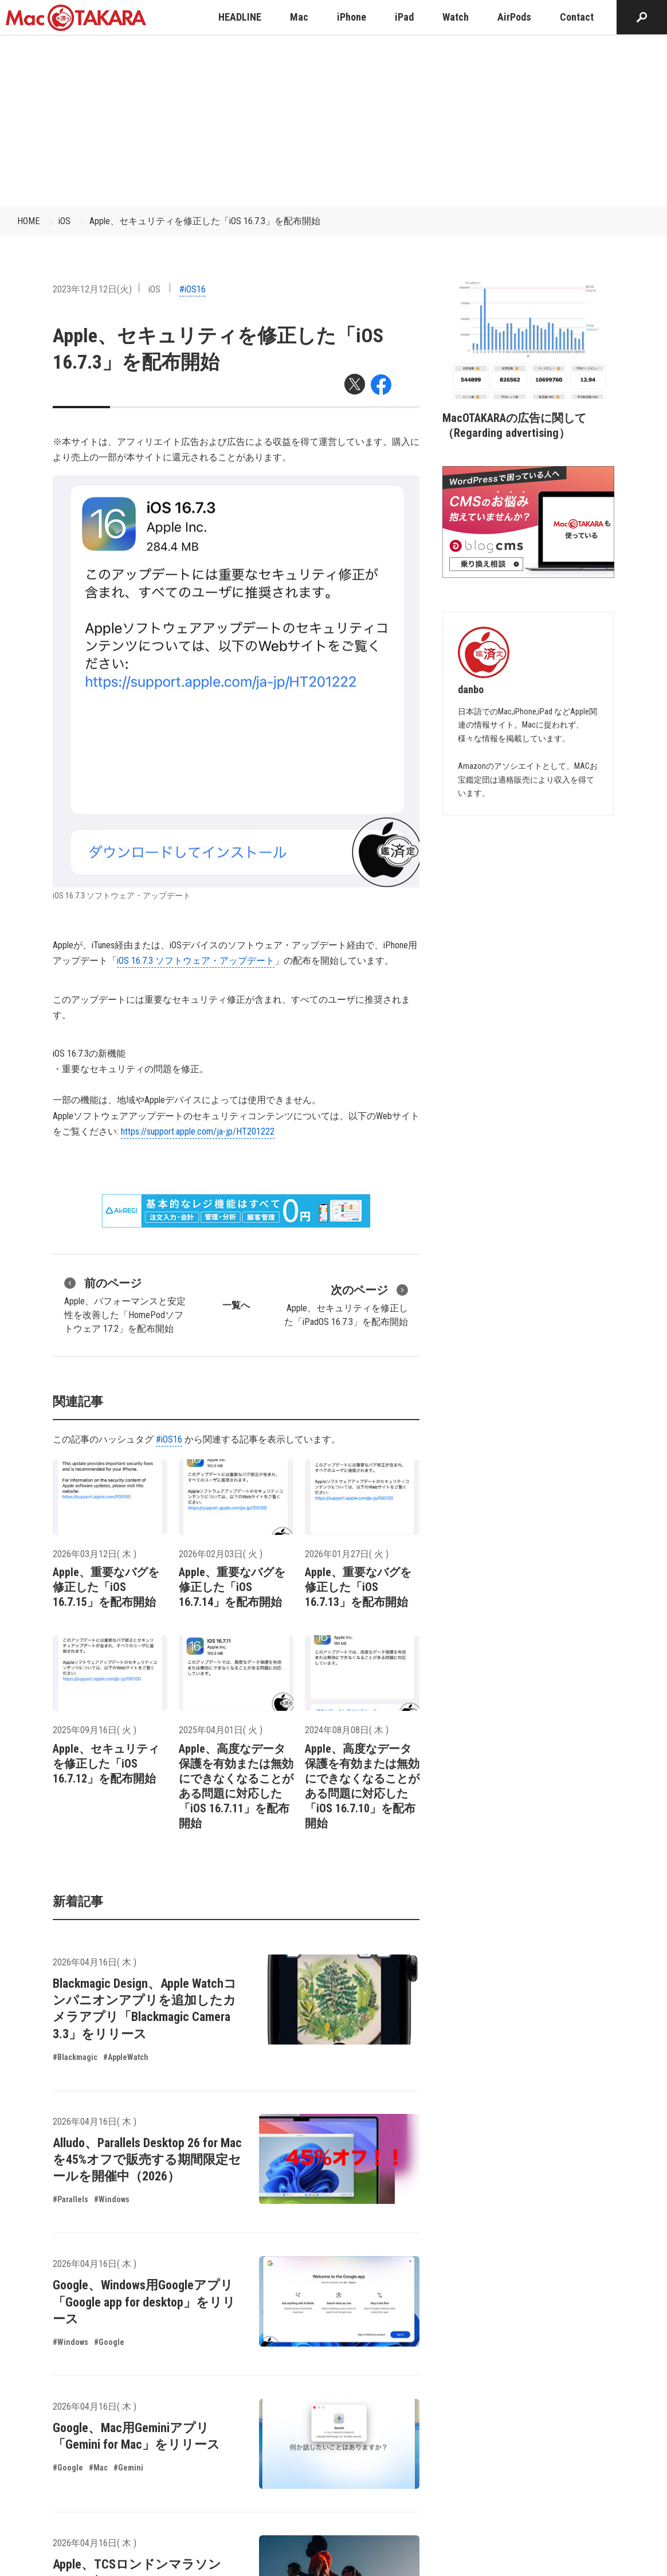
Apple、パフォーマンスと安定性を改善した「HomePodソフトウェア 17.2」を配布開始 (125, 1304)
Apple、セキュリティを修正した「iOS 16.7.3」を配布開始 (204, 221)
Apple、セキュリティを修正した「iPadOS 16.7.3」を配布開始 (346, 1304)
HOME (28, 221)
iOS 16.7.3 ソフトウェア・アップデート (195, 960)
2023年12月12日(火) (92, 289)
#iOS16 (192, 289)
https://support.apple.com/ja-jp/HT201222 (197, 1131)
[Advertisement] (333, 120)
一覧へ (236, 1305)
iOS (64, 221)
